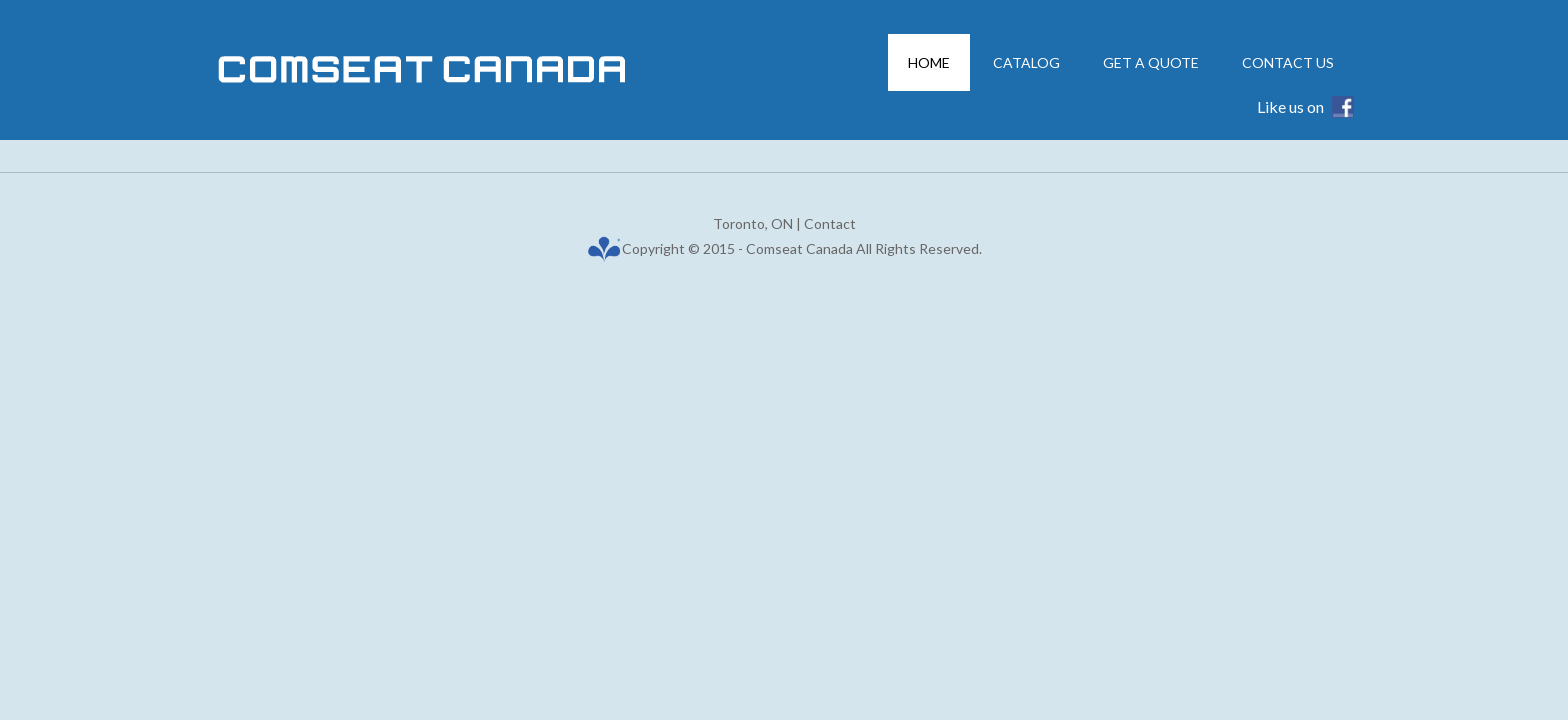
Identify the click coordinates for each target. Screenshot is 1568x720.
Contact (830, 223)
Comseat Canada (484, 70)
